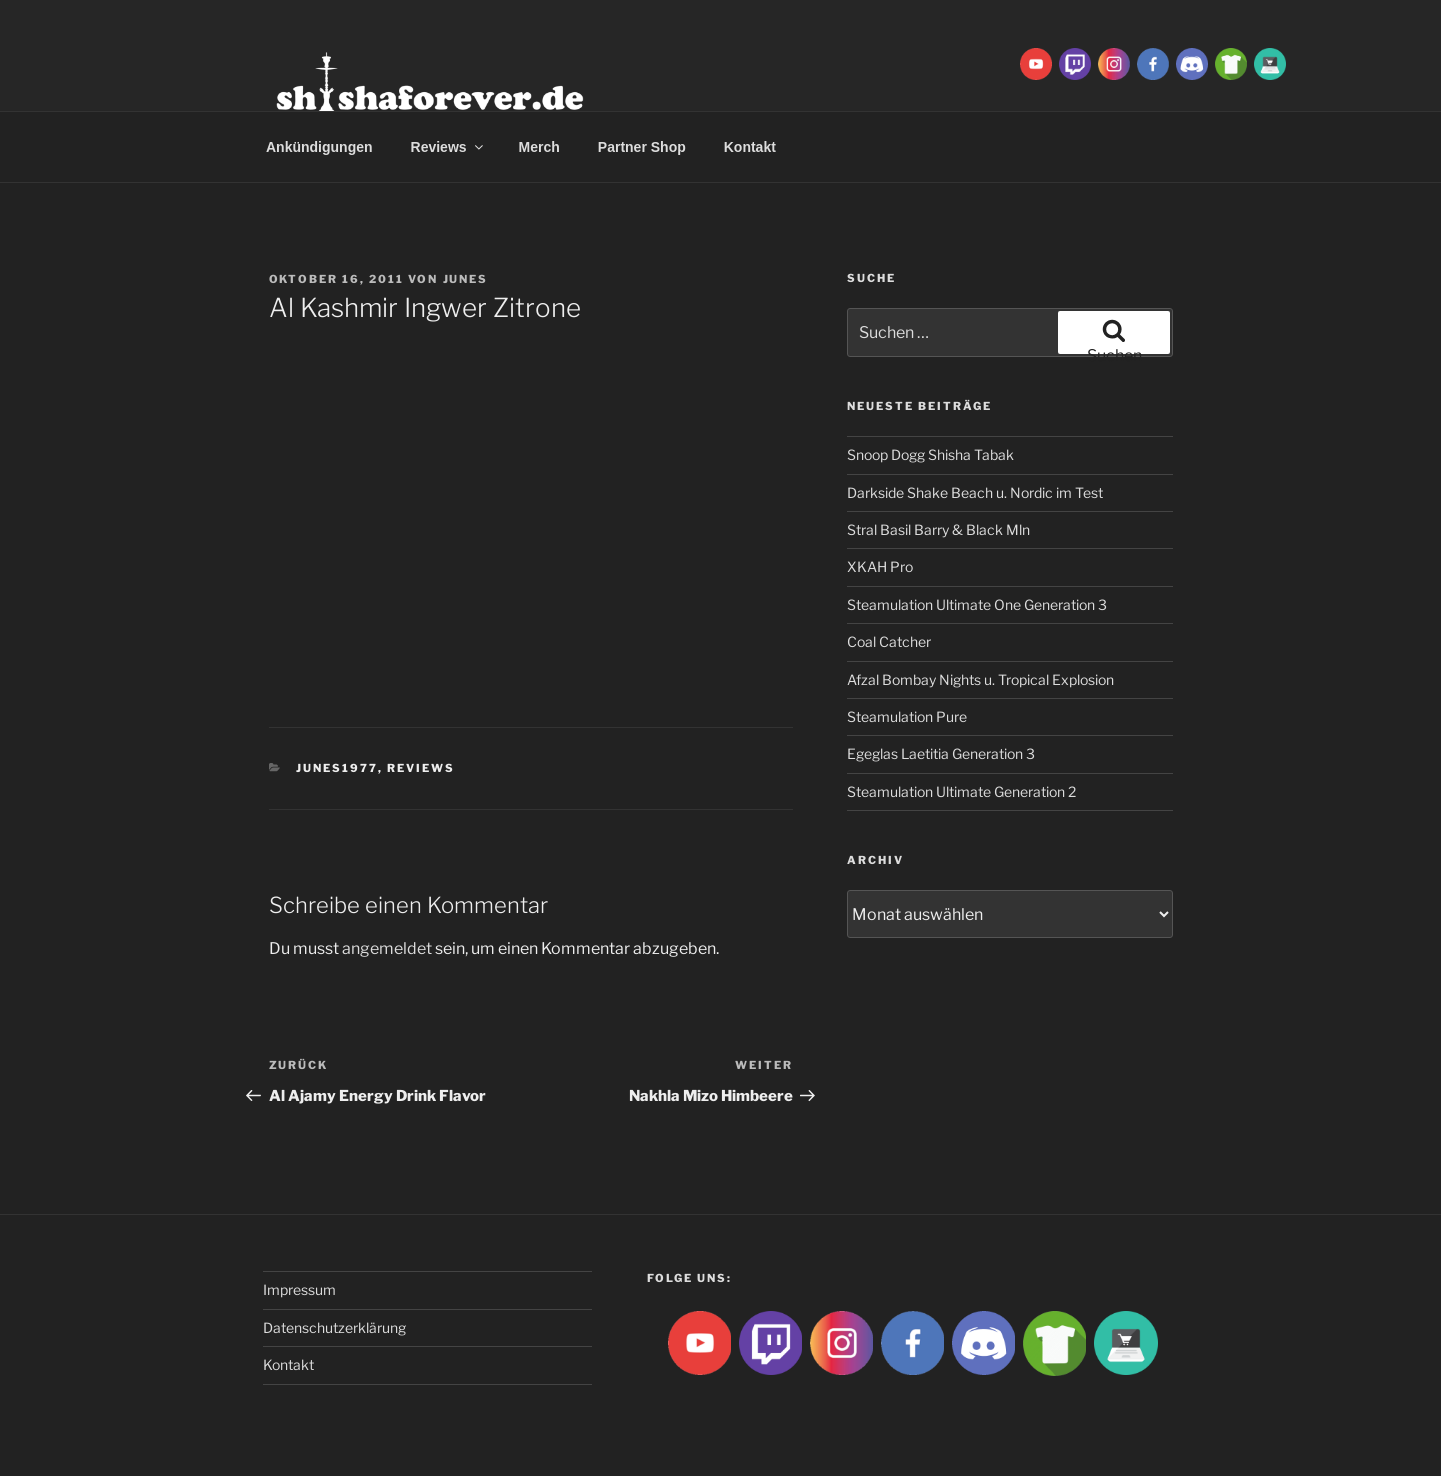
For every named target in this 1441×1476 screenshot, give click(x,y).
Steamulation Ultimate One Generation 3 (977, 604)
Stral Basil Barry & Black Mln (938, 529)
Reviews (448, 147)
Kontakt (750, 147)
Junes (466, 279)
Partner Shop (642, 147)
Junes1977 (337, 768)
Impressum (299, 1289)
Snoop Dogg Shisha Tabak (930, 454)
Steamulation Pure (907, 716)
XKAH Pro (880, 566)
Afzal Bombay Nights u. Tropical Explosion (980, 679)
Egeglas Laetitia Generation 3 (941, 753)
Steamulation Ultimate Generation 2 (961, 791)
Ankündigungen (319, 147)
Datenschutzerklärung (334, 1327)
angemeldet (387, 948)
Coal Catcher (889, 641)
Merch (539, 147)
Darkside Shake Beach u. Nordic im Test (975, 492)
